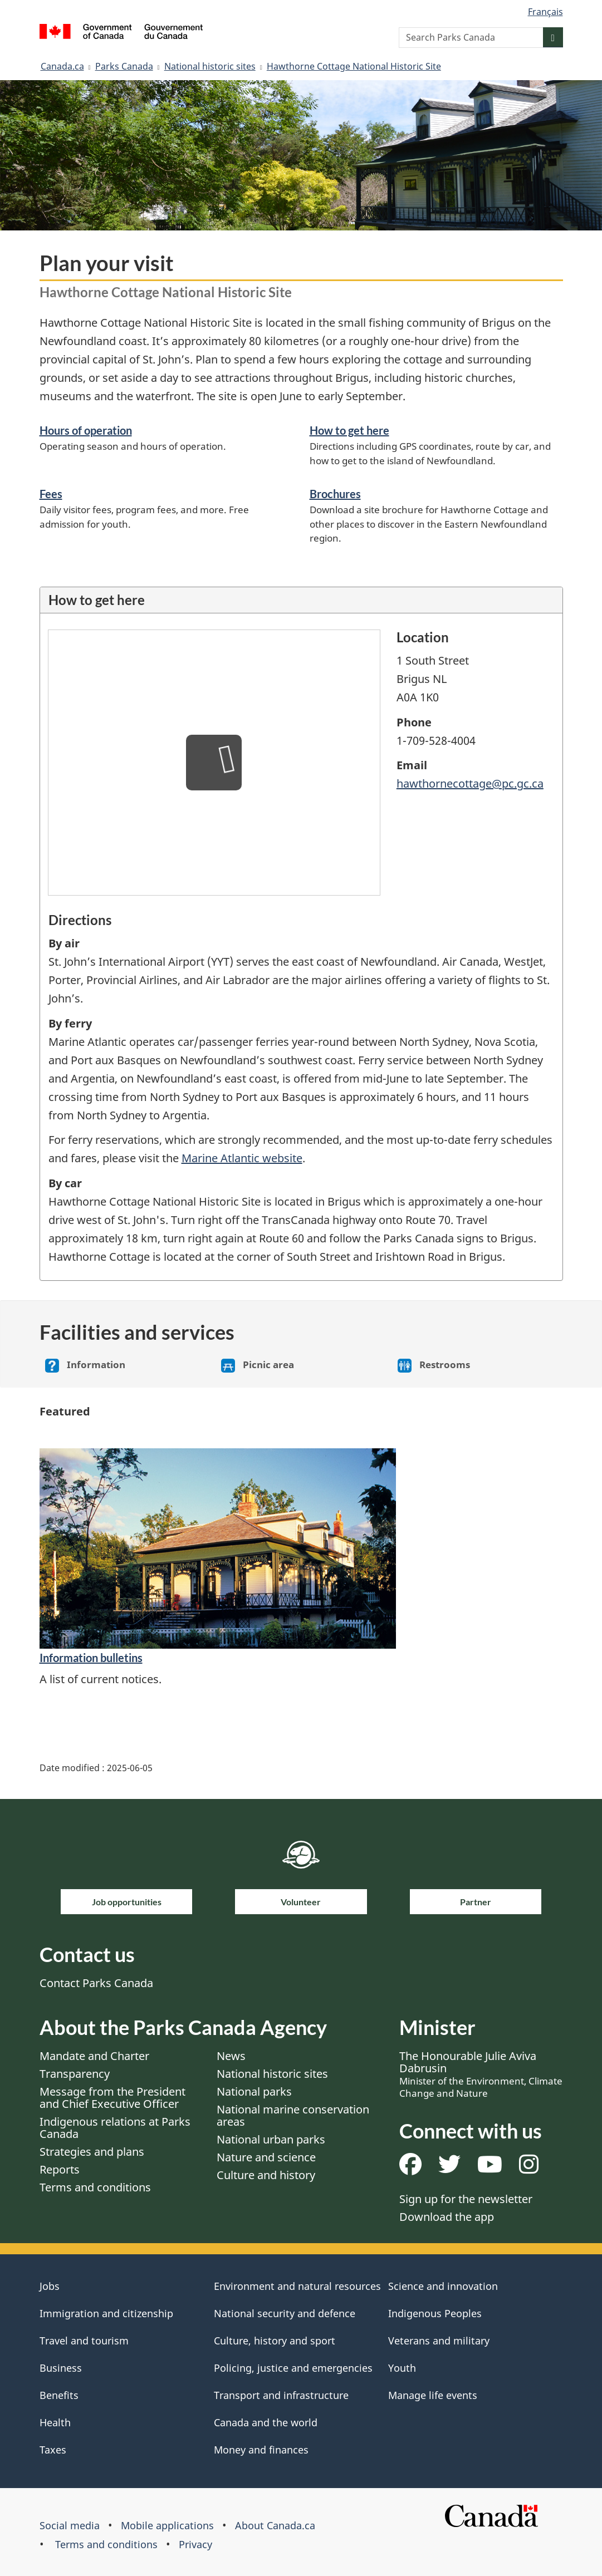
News (231, 2055)
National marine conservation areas (293, 2115)
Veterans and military (439, 2340)
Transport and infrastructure (281, 2395)
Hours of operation (86, 430)
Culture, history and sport (274, 2340)
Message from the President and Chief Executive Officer (112, 2097)
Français (545, 12)
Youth (402, 2368)
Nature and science (266, 2157)
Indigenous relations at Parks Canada (115, 2127)
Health (55, 2422)
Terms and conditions (95, 2187)
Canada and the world (265, 2422)
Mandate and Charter (94, 2055)
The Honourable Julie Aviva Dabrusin (480, 2074)
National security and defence (284, 2313)
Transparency (75, 2073)
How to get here (349, 430)
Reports (60, 2169)
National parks (254, 2091)
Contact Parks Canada (96, 1982)
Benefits (59, 2395)
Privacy (195, 2544)
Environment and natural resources (297, 2286)
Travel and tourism (84, 2340)
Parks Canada (124, 66)
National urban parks (271, 2139)
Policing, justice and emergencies (293, 2368)
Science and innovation (443, 2286)
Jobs (50, 2286)
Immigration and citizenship (106, 2313)
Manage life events (432, 2395)
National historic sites (210, 66)
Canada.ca (62, 66)
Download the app (446, 2216)
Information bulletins (91, 1657)
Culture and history (266, 2174)
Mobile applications (167, 2525)
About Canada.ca (275, 2525)
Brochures (335, 493)
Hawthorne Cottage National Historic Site (354, 66)
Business (61, 2368)
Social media (70, 2525)
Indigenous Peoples (435, 2313)
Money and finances (261, 2449)
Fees (51, 493)
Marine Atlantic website (242, 1158)
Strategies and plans (92, 2151)
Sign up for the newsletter (465, 2198)
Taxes (53, 2449)
